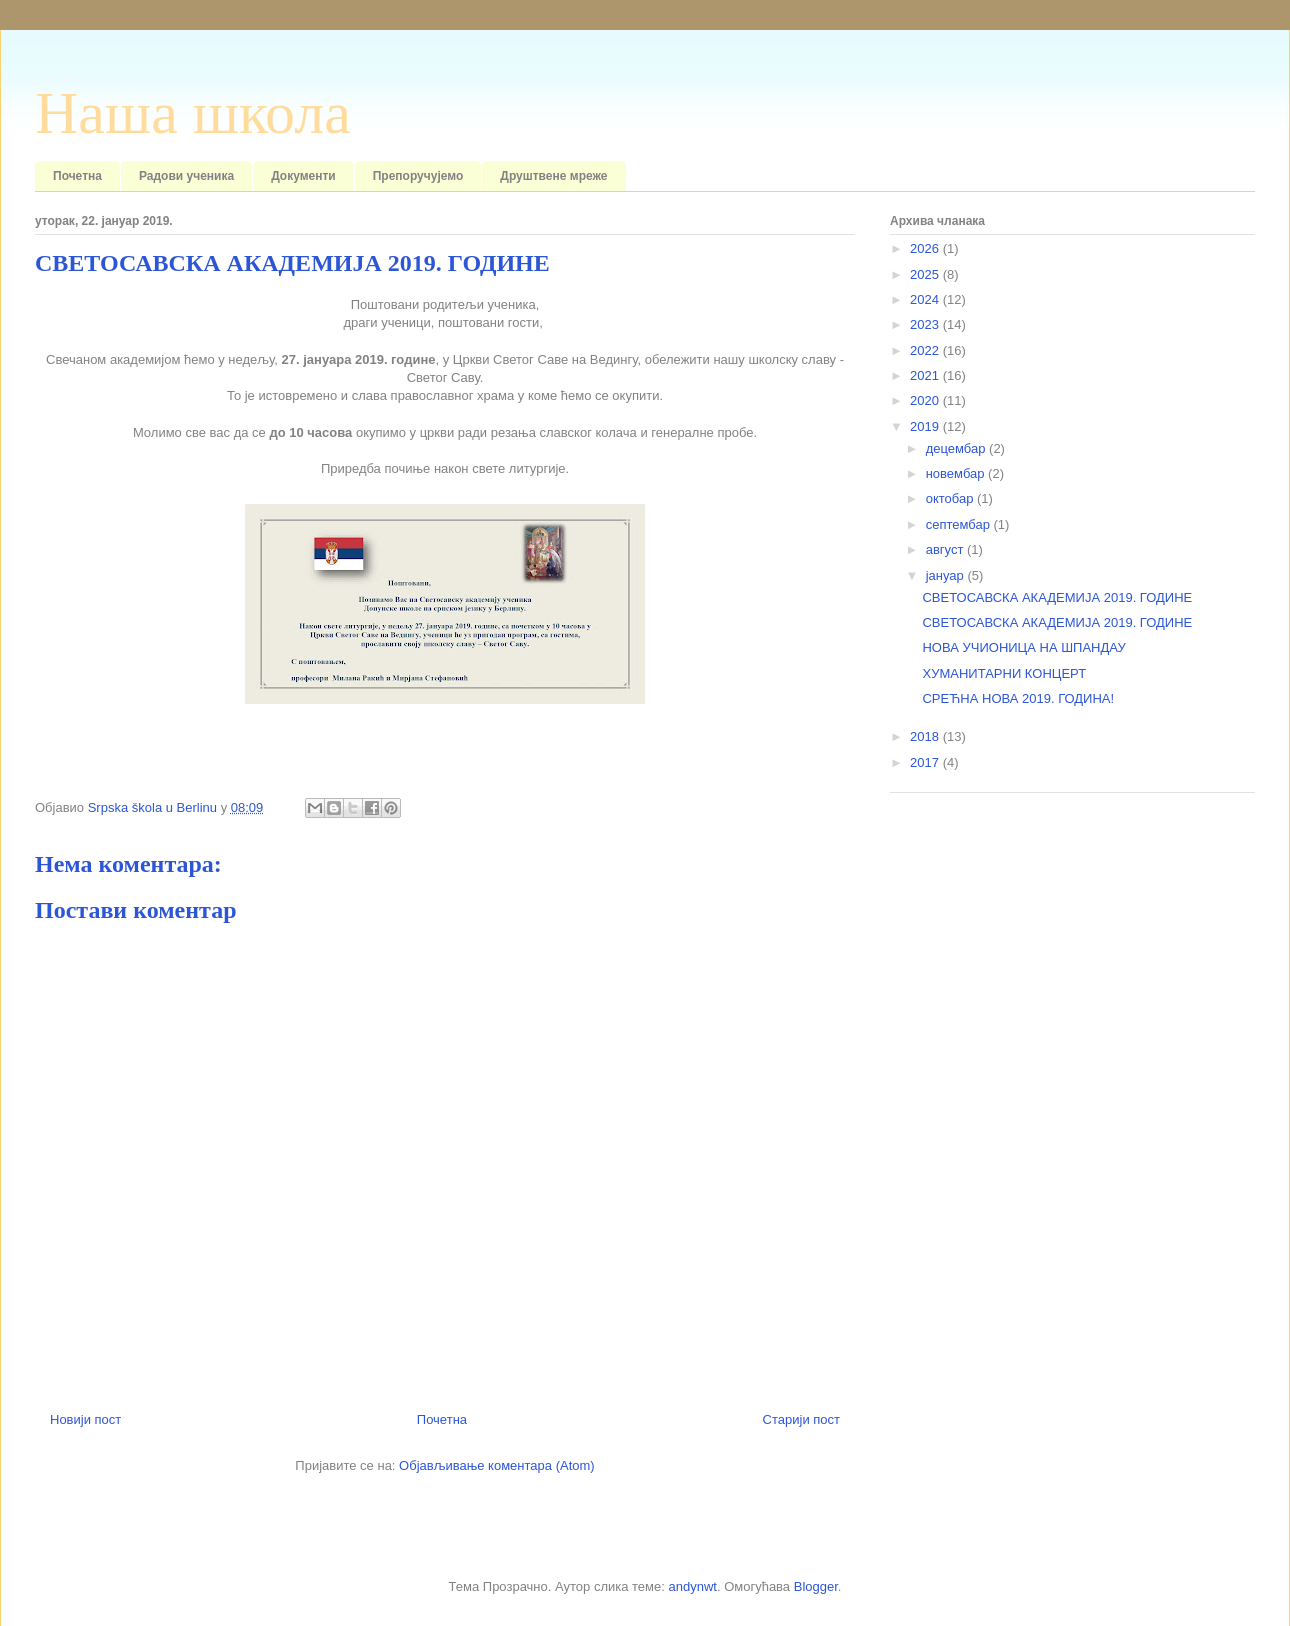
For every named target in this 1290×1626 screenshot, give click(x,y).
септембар (960, 524)
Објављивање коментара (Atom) (497, 1465)
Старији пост (801, 1419)
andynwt (692, 1586)
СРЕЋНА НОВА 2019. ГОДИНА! (1018, 698)
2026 (926, 248)
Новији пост (85, 1419)
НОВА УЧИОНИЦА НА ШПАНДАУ (1023, 647)
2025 (926, 274)
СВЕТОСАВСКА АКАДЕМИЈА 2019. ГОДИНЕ (1057, 597)
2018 (926, 736)
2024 (926, 299)
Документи (303, 176)
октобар (951, 498)
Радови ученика (186, 176)
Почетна (77, 176)
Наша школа (193, 113)
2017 (926, 762)
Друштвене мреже (553, 176)
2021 (926, 375)
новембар (957, 473)
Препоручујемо (418, 176)
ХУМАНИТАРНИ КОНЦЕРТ (1004, 673)
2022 (926, 350)
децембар (957, 448)
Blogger (816, 1586)
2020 (926, 400)
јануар (947, 575)
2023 (926, 324)
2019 (926, 426)
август (946, 549)
